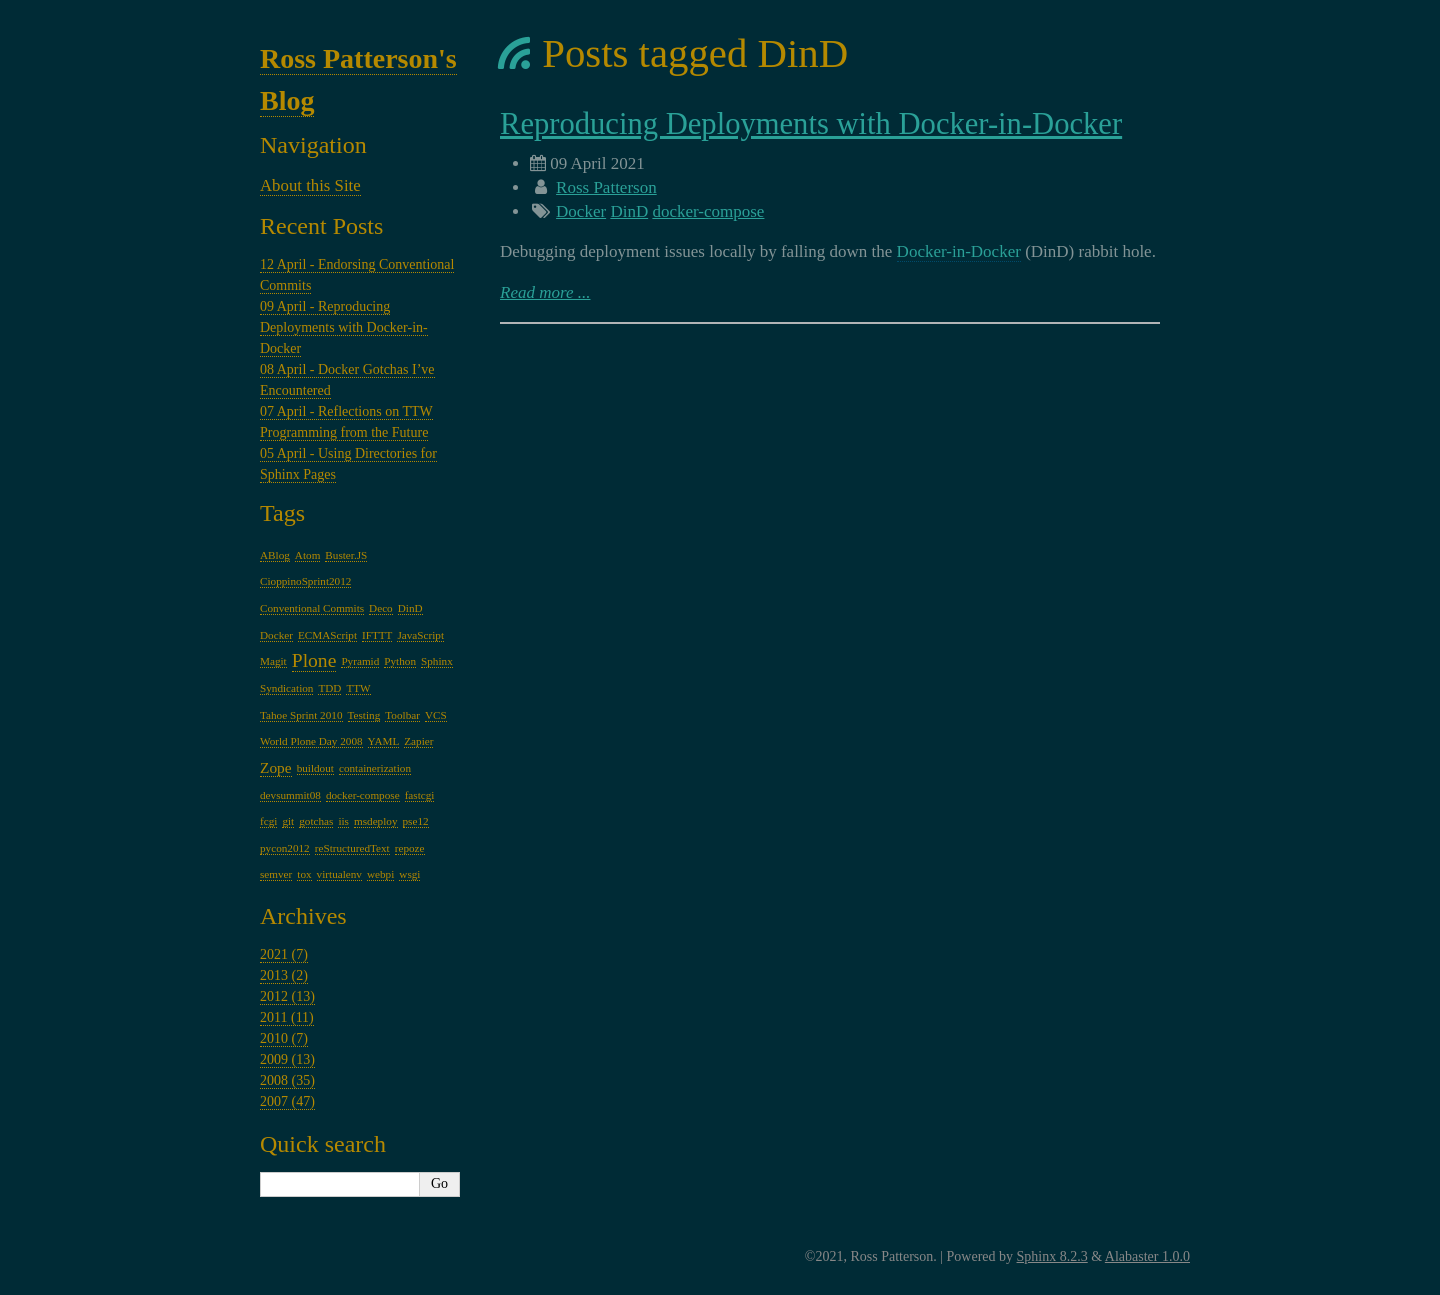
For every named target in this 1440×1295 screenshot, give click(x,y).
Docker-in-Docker (959, 251)
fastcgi (420, 795)
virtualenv (339, 874)
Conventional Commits (312, 608)
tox (304, 874)
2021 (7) (284, 954)
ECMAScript (327, 635)
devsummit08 (290, 795)
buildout (315, 768)
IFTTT (377, 635)
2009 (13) (287, 1059)
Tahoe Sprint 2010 (301, 715)
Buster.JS (346, 555)
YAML (384, 741)
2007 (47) (287, 1101)
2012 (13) (287, 996)
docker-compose (708, 211)
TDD (329, 688)
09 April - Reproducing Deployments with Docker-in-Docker (344, 327)
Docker (581, 211)
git (288, 821)
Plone (314, 660)
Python (400, 661)
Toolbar (402, 715)
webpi (380, 874)
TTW (358, 688)
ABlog (275, 555)
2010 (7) (284, 1038)
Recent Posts (321, 226)
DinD (629, 211)
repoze (410, 848)
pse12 (416, 821)
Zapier (418, 741)
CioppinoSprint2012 (305, 581)
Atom (307, 555)
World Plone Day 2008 (311, 741)
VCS (436, 715)
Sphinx (437, 661)
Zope (276, 767)
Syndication (286, 688)
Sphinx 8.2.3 (1052, 1256)
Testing (364, 715)
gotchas (316, 821)
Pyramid (360, 661)
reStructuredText (352, 848)
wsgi (409, 874)
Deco (381, 608)
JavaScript (420, 635)
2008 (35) (287, 1080)
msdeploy (376, 821)
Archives (303, 916)
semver (276, 874)
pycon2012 (285, 848)
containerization (375, 768)
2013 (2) (284, 975)
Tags (282, 513)
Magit (273, 661)
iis (343, 821)
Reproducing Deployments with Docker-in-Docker (811, 124)
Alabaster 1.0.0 (1147, 1256)
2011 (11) (287, 1017)
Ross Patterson (606, 187)
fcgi (268, 821)
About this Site (310, 185)
